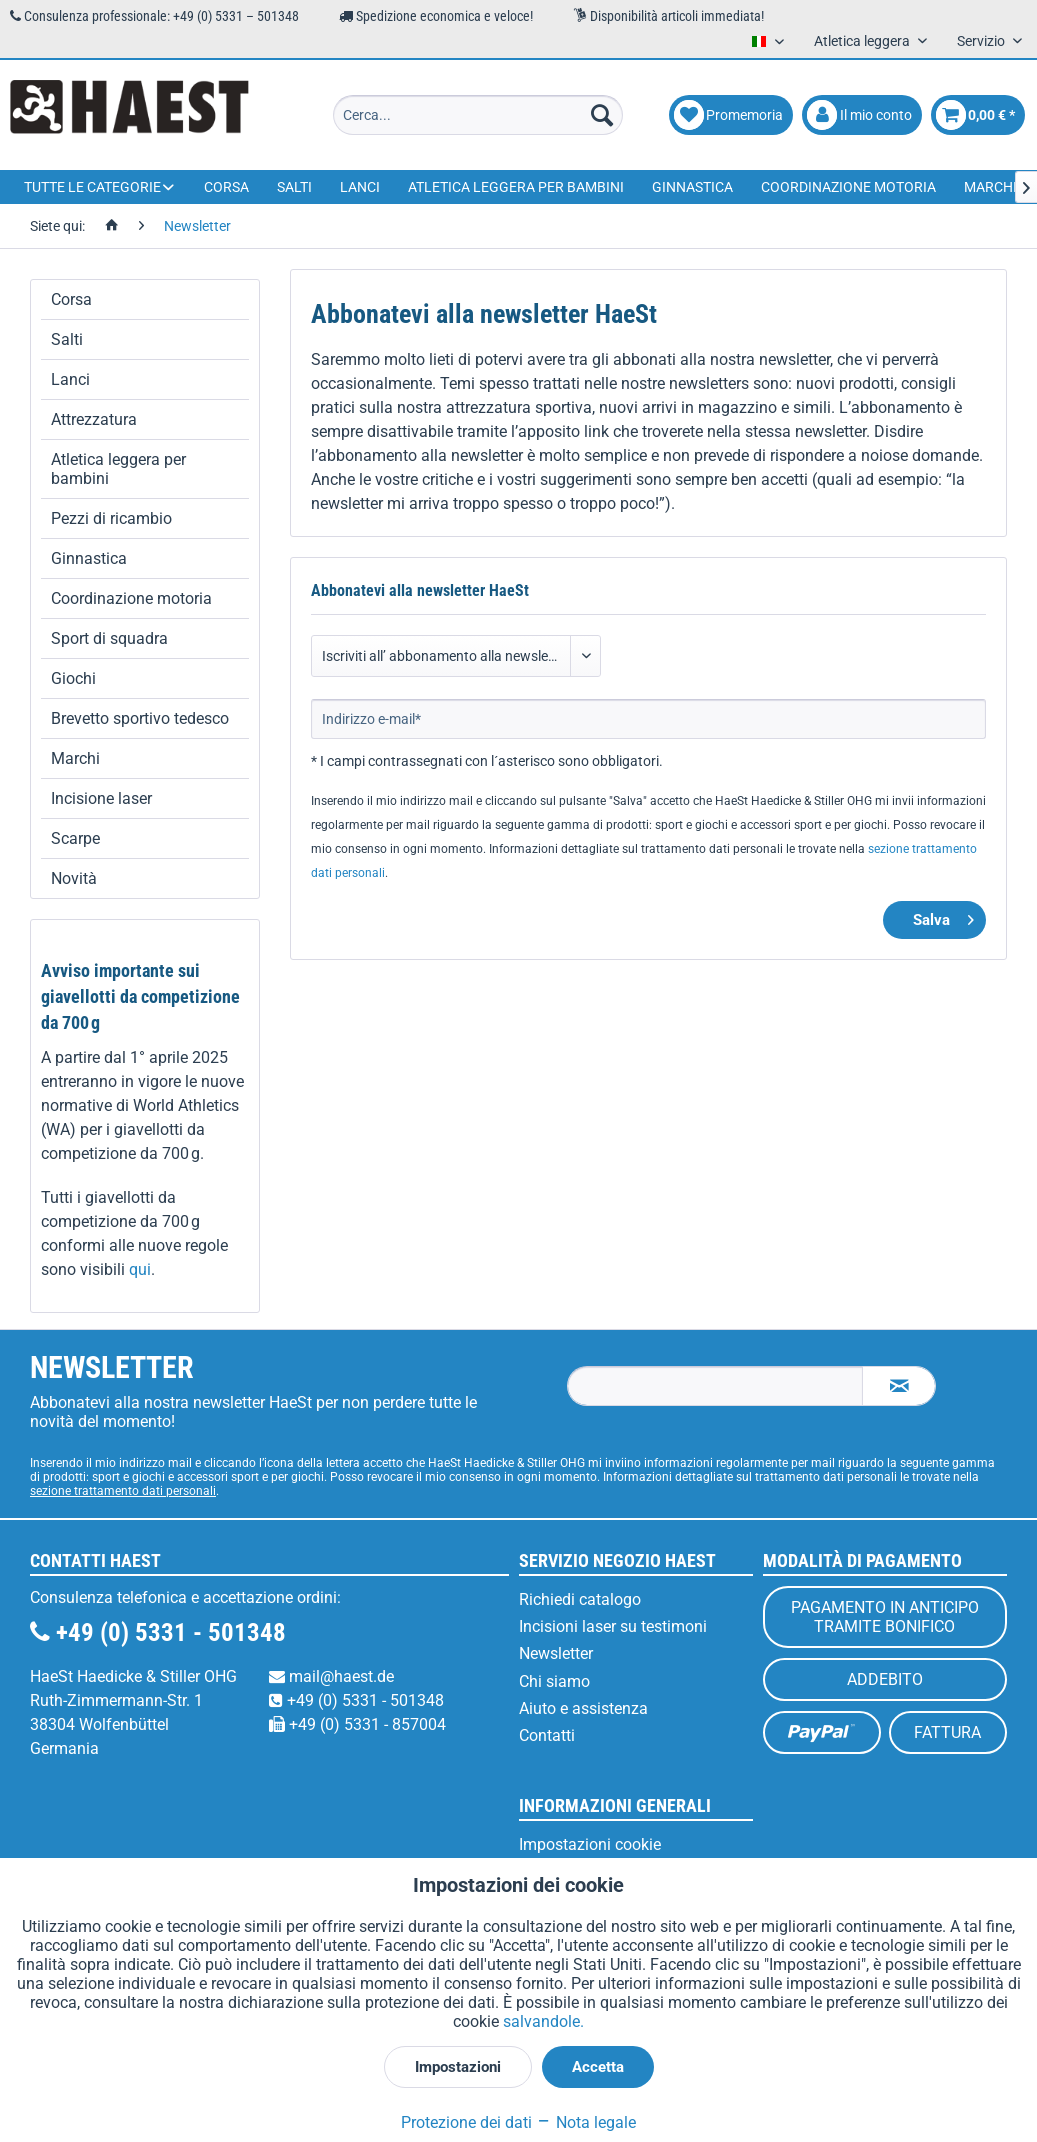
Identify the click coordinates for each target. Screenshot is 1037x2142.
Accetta (598, 2067)
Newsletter (556, 1653)
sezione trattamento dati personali (123, 1491)
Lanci (70, 379)
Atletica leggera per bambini (118, 469)
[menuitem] (478, 115)
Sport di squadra (109, 638)
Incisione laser (101, 798)
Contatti (547, 1735)
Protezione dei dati (466, 2122)
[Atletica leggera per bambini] (516, 187)
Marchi (75, 758)
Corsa (71, 299)
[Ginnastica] (692, 187)
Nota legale (586, 2122)
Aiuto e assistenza (583, 1708)
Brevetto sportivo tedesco (140, 718)
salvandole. (543, 2021)
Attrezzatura (94, 419)
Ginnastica (89, 558)
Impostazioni (458, 2067)
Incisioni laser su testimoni (613, 1626)
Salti (67, 339)
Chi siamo (554, 1681)
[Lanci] (360, 187)
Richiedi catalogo (580, 1599)
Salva (943, 916)
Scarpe (75, 838)
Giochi (73, 678)
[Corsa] (226, 187)
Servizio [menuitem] (982, 41)
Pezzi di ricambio (111, 518)
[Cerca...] (478, 115)
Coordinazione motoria (131, 598)
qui (140, 1269)
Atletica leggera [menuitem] (863, 41)
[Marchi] (990, 187)
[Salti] (294, 187)
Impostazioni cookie (590, 1844)
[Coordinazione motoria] (848, 187)
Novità (74, 878)
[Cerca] (602, 115)
